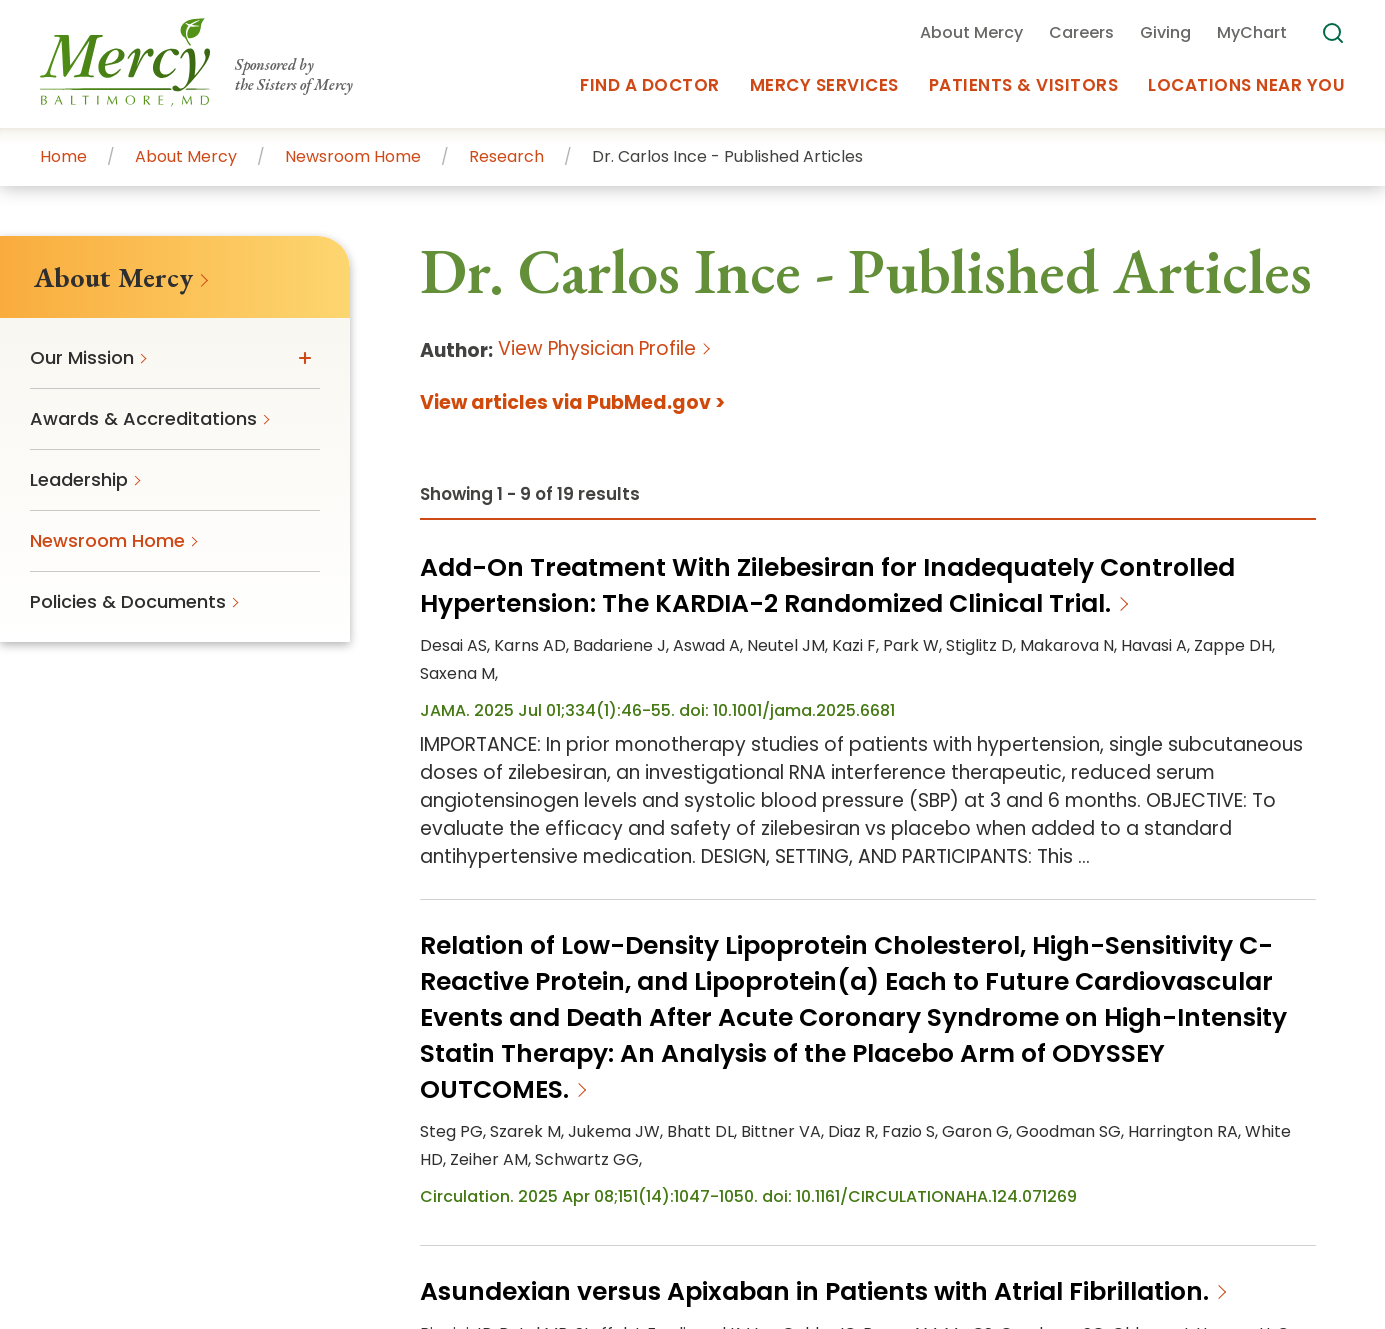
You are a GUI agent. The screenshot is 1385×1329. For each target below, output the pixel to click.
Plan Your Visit (502, 858)
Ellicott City (568, 1079)
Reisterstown (1124, 1079)
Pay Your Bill (493, 893)
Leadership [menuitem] (79, 479)
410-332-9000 (161, 895)
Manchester (948, 1079)
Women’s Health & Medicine (977, 1105)
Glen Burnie (665, 1079)
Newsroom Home (942, 893)
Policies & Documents (961, 928)
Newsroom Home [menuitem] (107, 540)
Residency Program (724, 963)
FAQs (889, 858)
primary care (971, 1053)
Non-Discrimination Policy (597, 1247)
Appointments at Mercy (969, 963)
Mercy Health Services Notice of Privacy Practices (640, 1213)
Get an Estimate (512, 928)
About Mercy (695, 858)
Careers (674, 928)
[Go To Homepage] (161, 782)
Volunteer (484, 963)
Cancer (1229, 1105)
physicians (991, 1131)
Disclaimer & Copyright (1181, 1213)
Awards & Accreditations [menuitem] (143, 418)
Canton (1261, 1053)
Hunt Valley (761, 1079)
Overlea (1034, 1079)
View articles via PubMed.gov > (572, 402)
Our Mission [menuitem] (82, 357)
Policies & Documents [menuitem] (128, 601)
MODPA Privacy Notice (838, 1247)
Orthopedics (1143, 1105)
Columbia (479, 1079)
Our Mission (689, 893)
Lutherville (853, 1079)
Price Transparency (964, 1213)
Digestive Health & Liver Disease (566, 1131)
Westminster (493, 1105)
